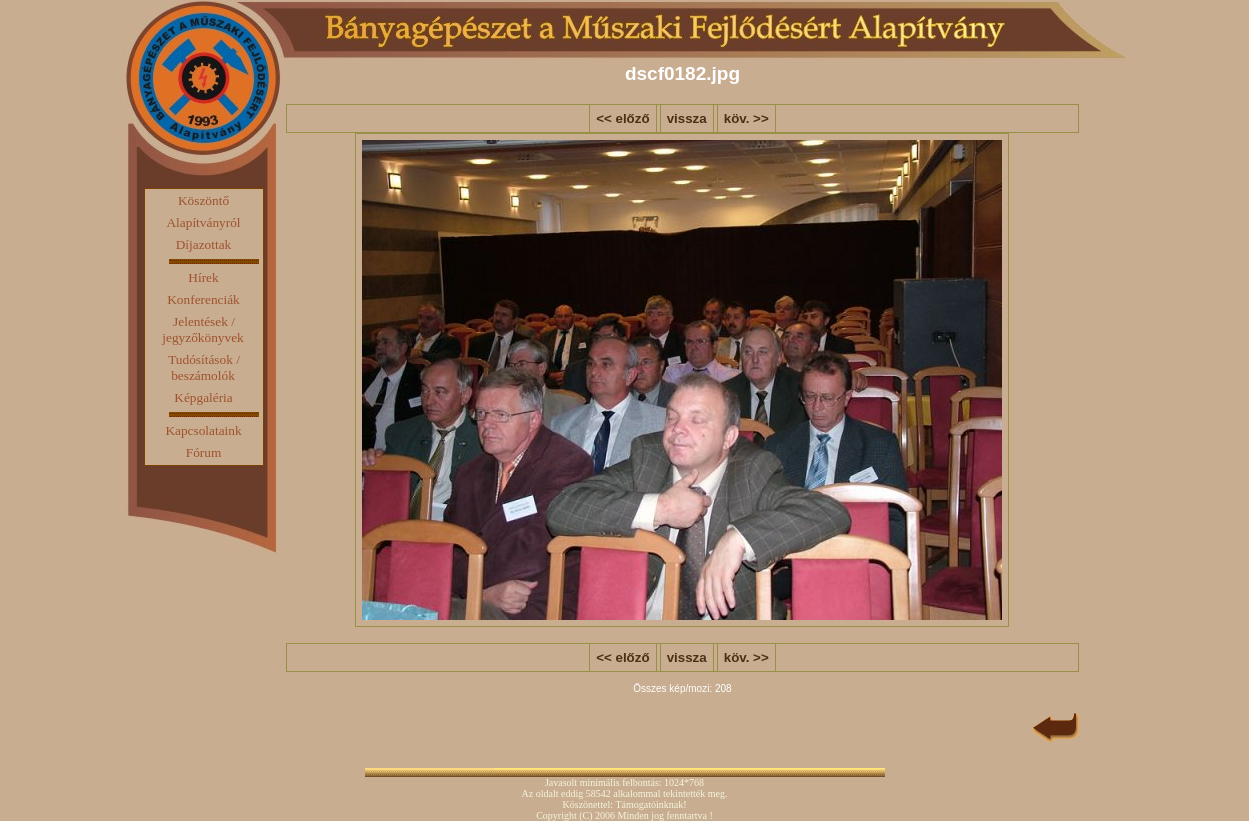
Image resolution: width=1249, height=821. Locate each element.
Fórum (204, 452)
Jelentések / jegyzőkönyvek (202, 329)
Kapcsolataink (203, 430)
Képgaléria (203, 397)
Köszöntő (203, 200)
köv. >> (746, 118)
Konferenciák (203, 299)
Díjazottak (204, 244)
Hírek (203, 277)
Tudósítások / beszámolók (204, 367)
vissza (687, 118)
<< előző (622, 118)
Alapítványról (203, 222)
